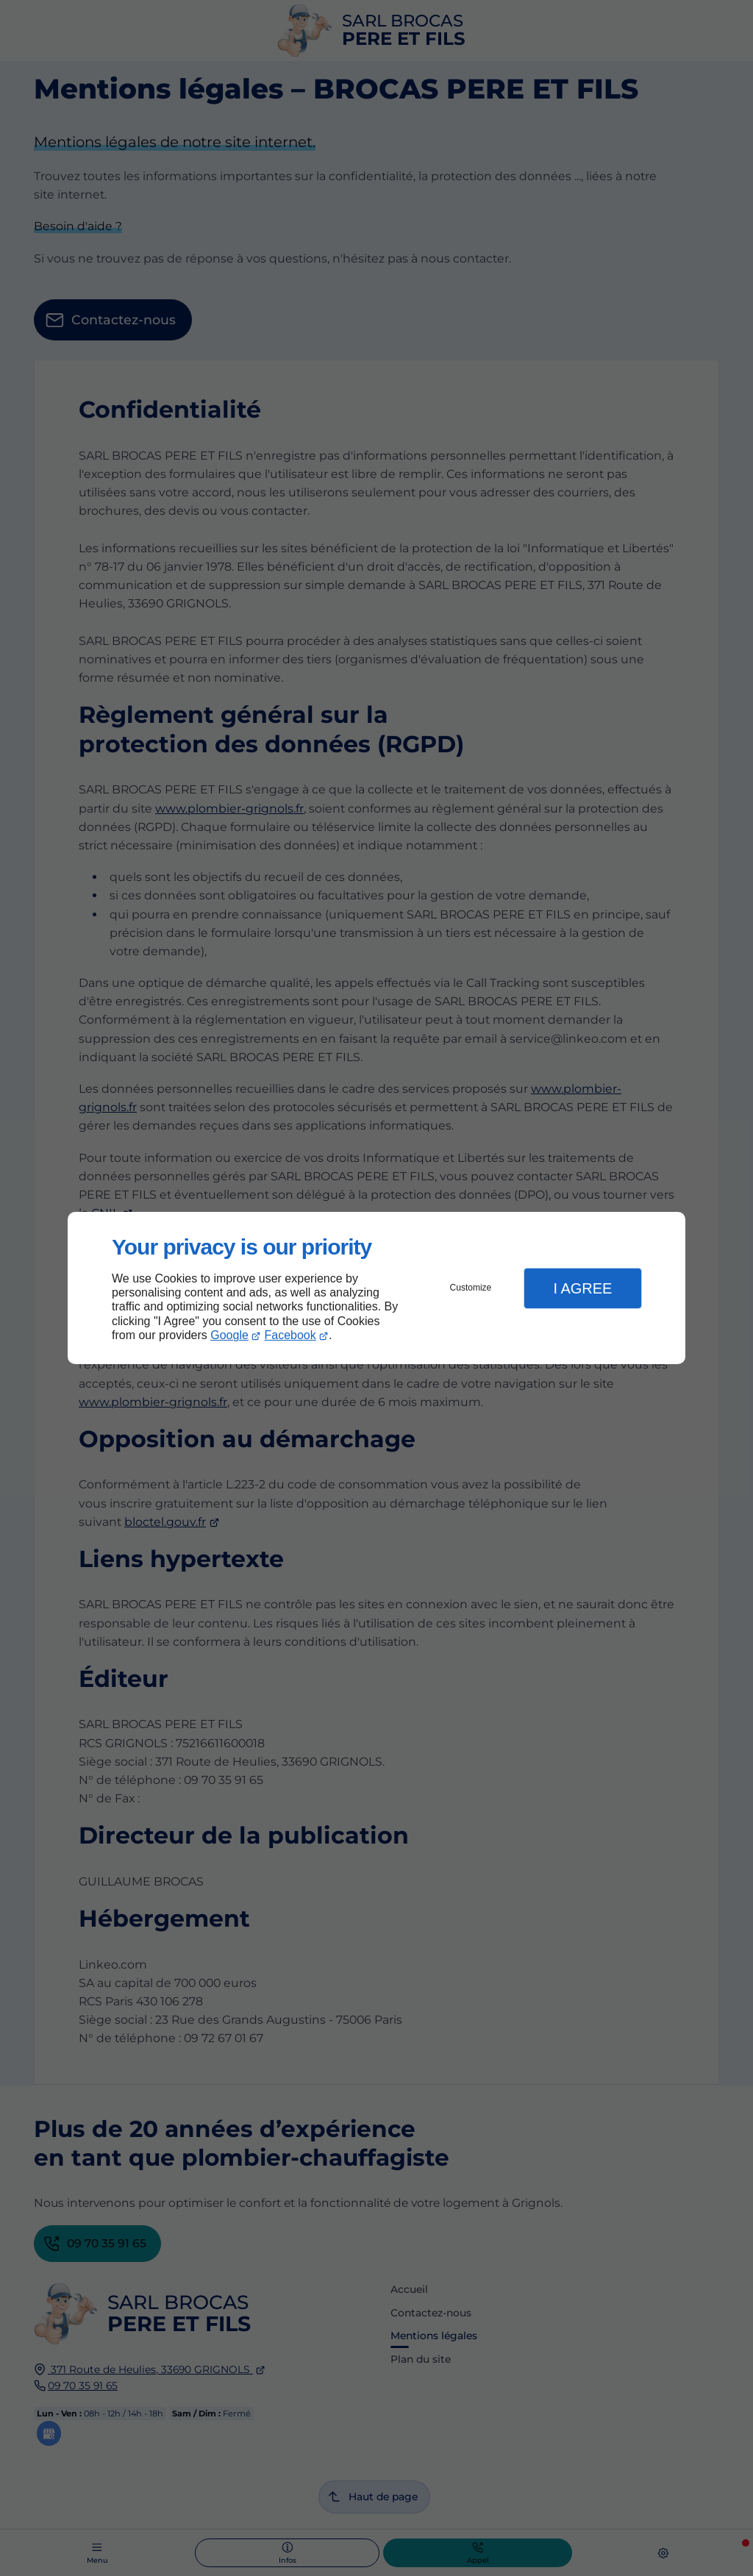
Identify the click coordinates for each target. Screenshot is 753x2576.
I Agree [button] (582, 1288)
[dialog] (376, 1288)
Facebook (290, 1335)
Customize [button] (471, 1287)
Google (229, 1335)
